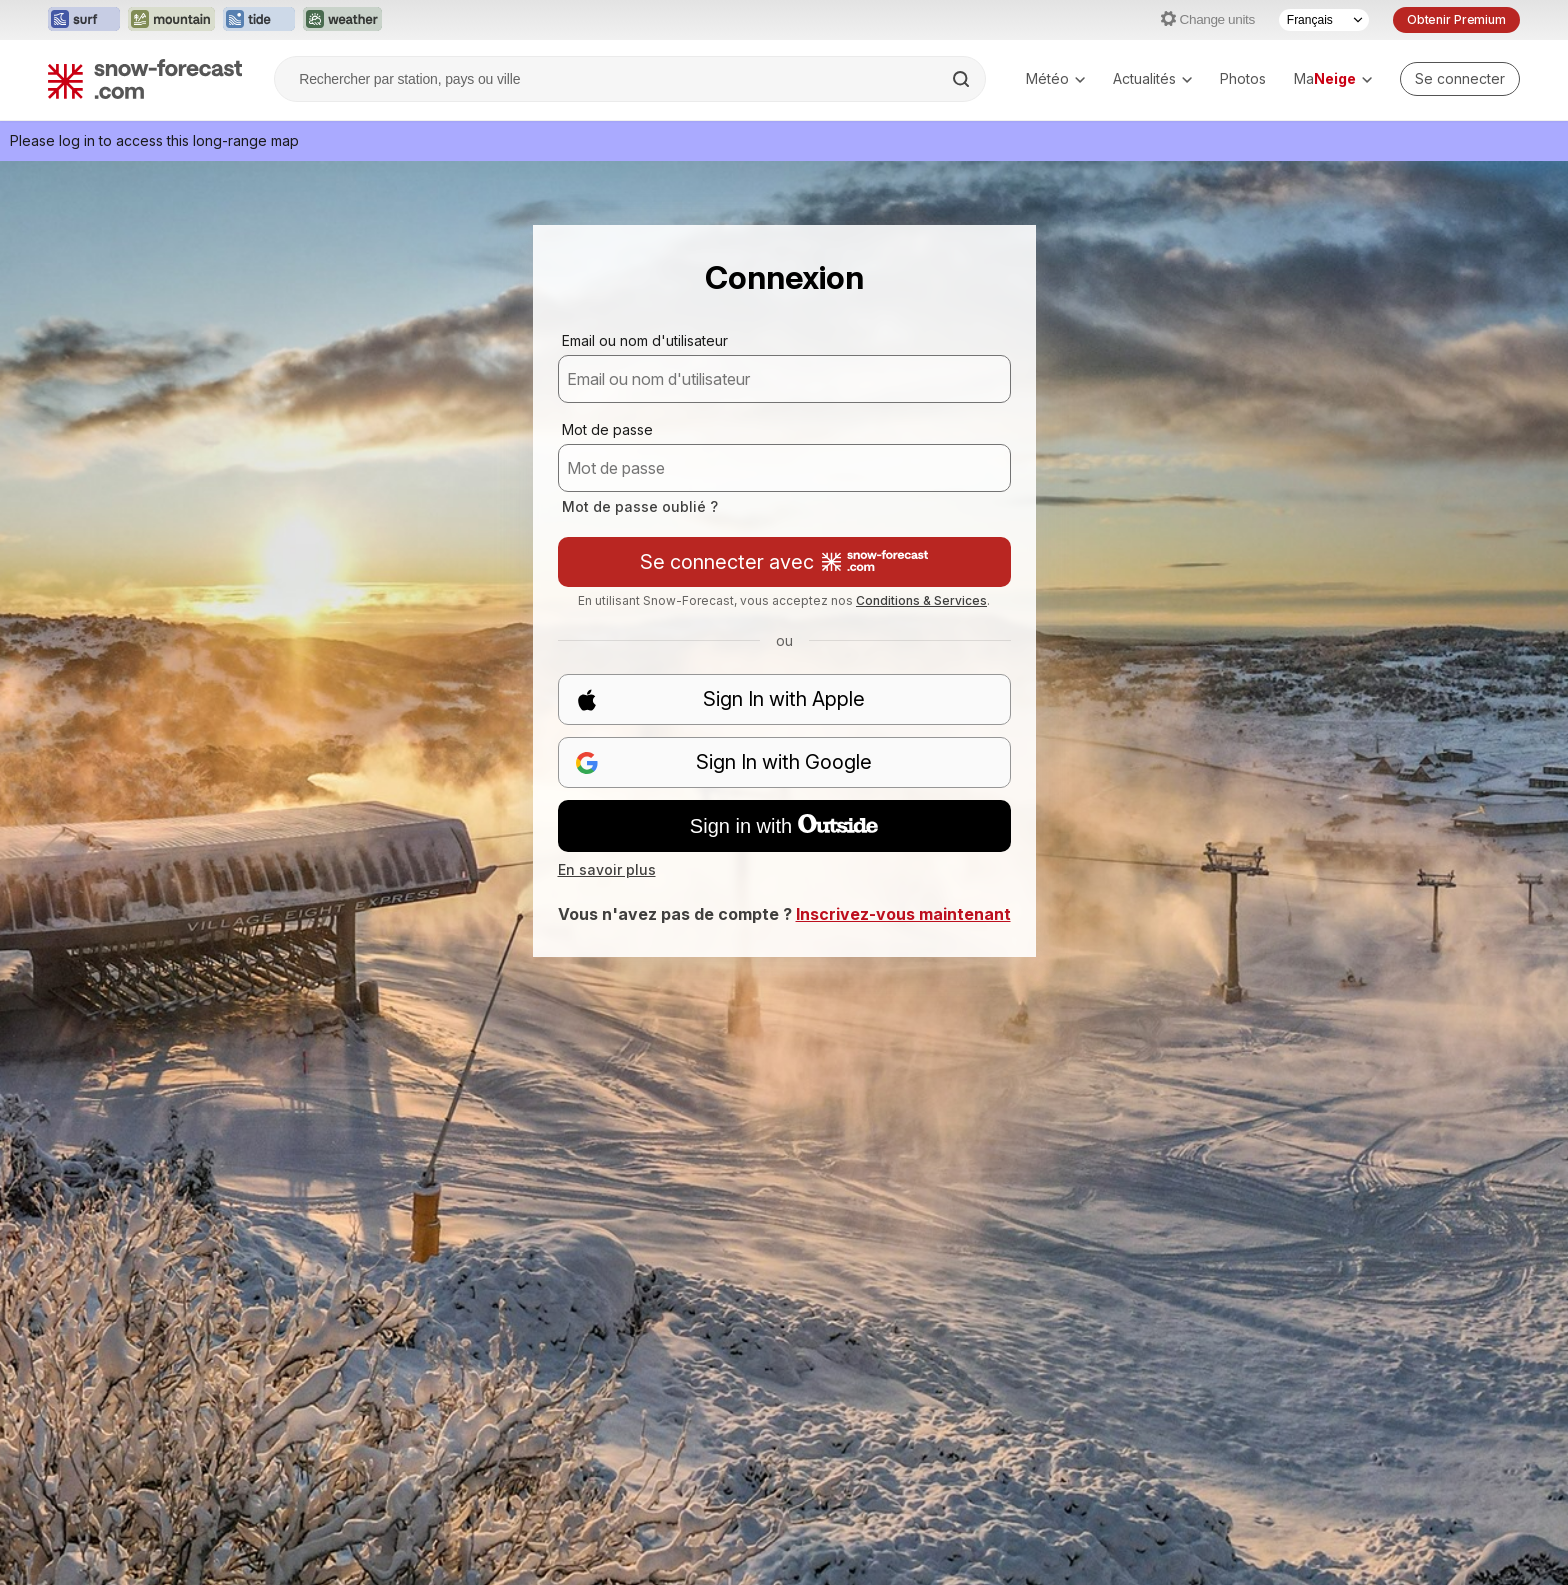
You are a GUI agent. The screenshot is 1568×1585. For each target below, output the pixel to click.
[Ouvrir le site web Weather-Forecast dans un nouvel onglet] (342, 20)
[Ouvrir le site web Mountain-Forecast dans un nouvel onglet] (171, 20)
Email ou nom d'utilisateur (645, 340)
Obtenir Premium (1456, 19)
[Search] (963, 79)
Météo (1055, 78)
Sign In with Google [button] (724, 762)
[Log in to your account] (1460, 79)
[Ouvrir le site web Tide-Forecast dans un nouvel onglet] (259, 20)
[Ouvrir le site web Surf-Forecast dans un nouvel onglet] (84, 20)
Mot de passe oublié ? (640, 506)
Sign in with (784, 826)
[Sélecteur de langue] (1324, 20)
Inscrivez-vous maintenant (903, 914)
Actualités (1152, 78)
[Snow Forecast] (145, 79)
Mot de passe (607, 429)
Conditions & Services (921, 600)
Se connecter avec (784, 562)
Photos (1243, 78)
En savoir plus (607, 869)
